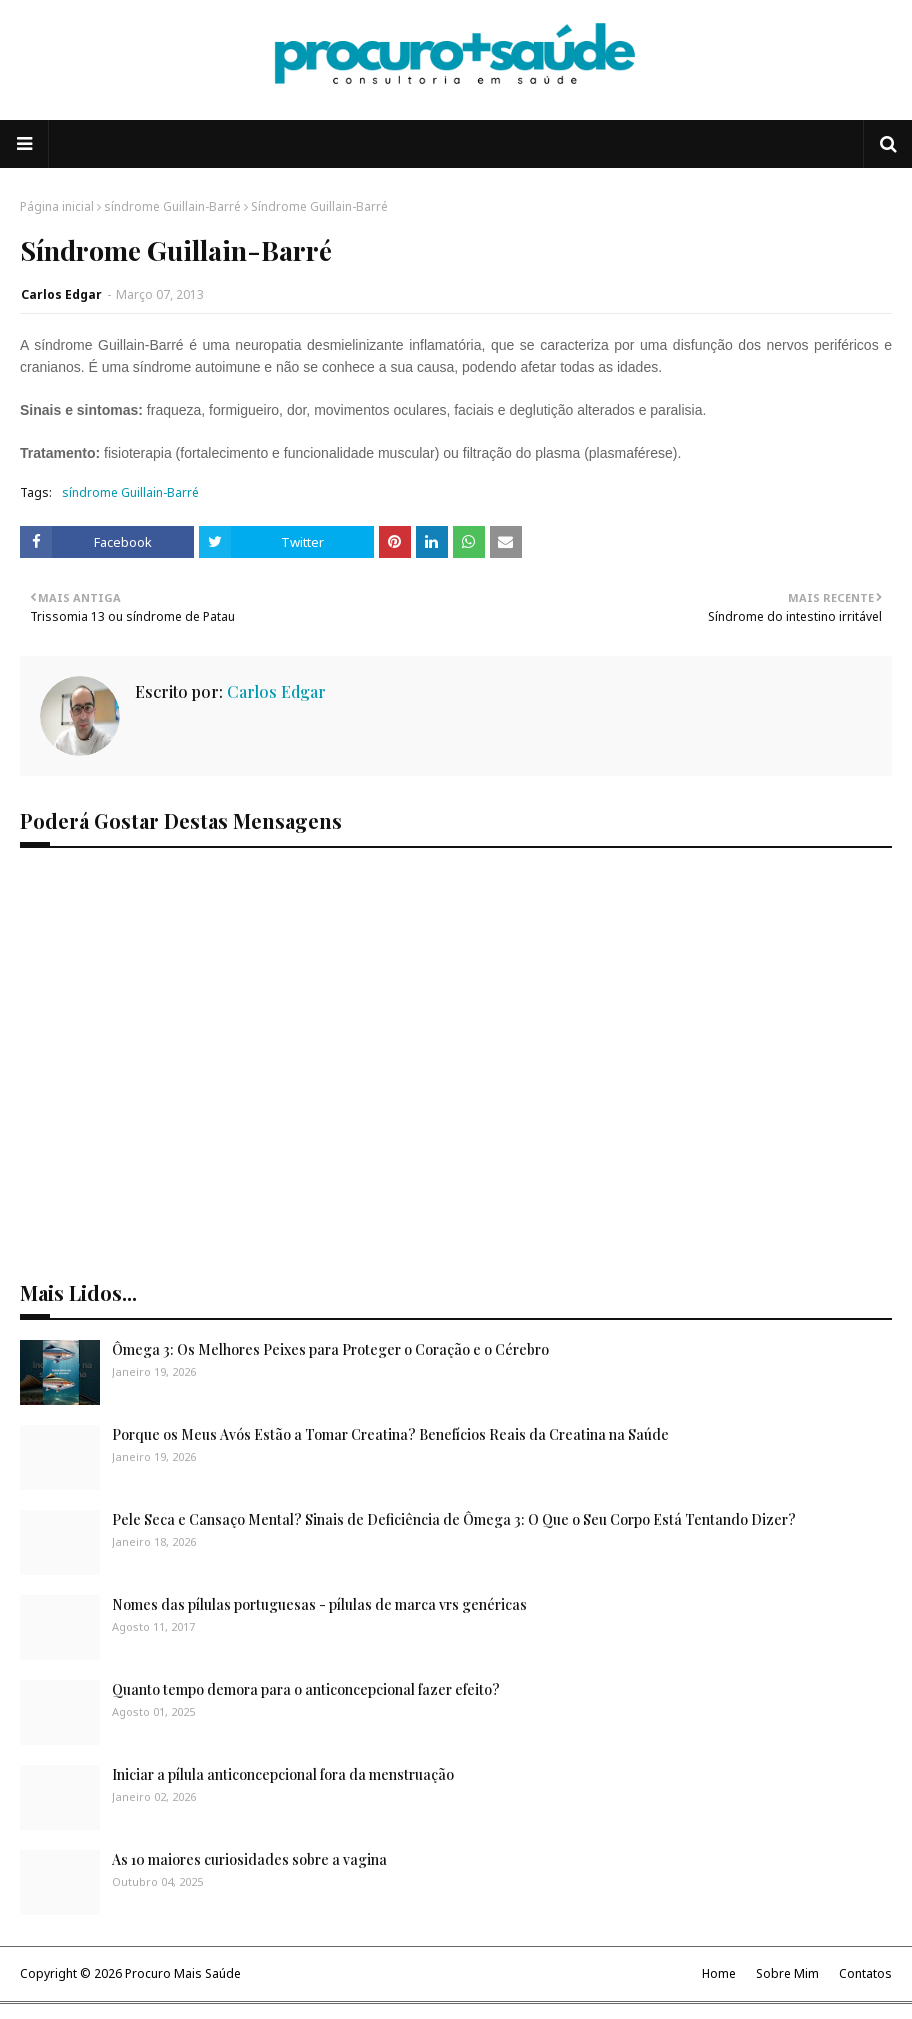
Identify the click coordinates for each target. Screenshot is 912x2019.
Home (719, 1973)
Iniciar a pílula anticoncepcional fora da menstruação (283, 1774)
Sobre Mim (787, 1973)
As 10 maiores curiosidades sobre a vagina (249, 1859)
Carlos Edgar (61, 294)
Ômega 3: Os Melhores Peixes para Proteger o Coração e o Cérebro (330, 1349)
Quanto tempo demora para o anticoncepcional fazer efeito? (306, 1689)
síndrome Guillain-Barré (172, 206)
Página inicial (57, 206)
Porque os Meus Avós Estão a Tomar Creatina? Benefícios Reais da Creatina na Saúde (390, 1434)
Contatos (865, 1973)
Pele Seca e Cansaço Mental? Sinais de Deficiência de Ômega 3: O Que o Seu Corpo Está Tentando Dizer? (454, 1519)
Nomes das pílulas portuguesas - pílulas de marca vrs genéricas (319, 1604)
